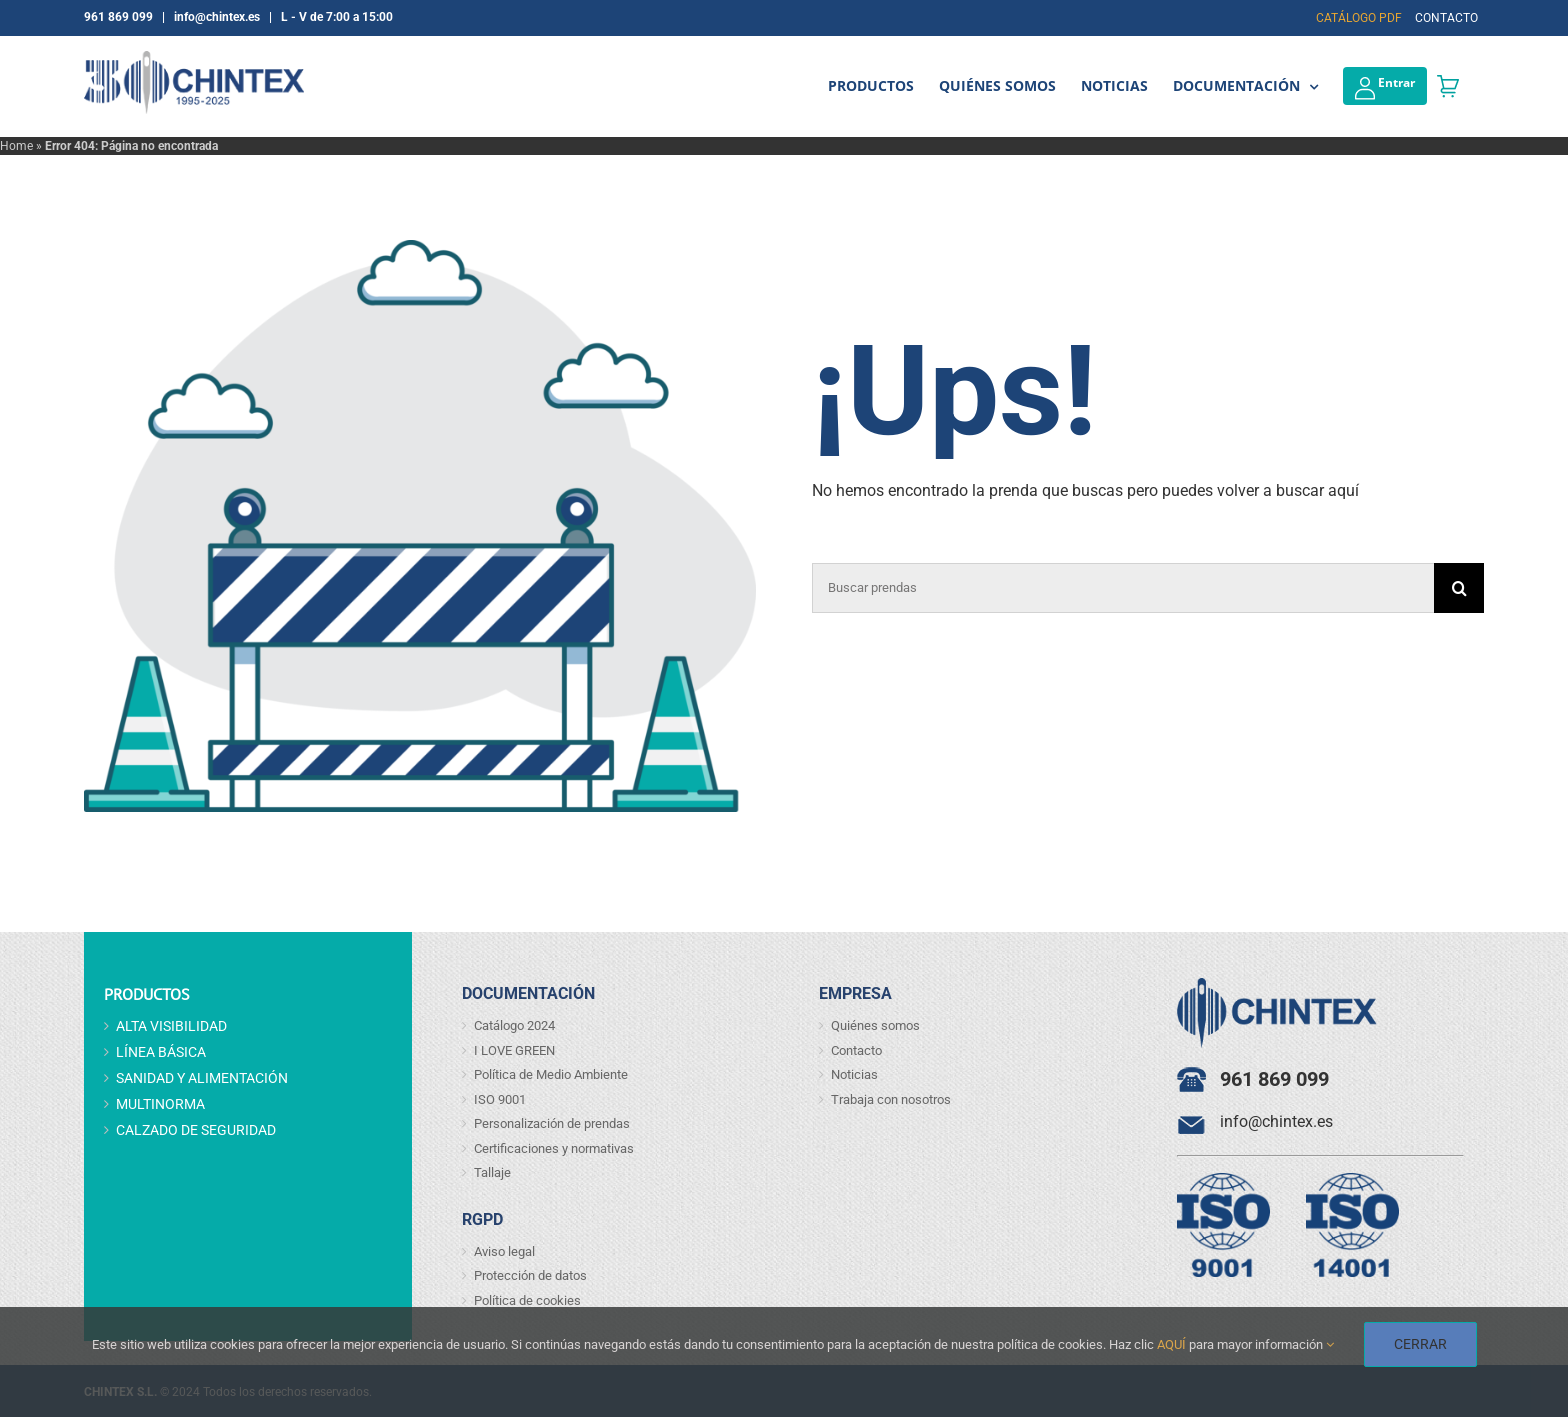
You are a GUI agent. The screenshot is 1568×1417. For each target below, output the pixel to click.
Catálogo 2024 (514, 1025)
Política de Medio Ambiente (551, 1074)
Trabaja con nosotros (891, 1099)
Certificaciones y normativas (554, 1148)
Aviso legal (504, 1251)
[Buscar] (1459, 588)
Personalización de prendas (552, 1123)
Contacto (856, 1050)
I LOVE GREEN (514, 1050)
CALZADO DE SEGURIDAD (196, 1130)
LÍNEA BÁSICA (161, 1052)
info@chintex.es (1276, 1121)
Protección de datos (530, 1275)
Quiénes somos (875, 1025)
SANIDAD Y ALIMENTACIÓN (202, 1078)
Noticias (854, 1074)
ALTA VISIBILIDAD (171, 1026)
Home (16, 146)
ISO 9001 (500, 1099)
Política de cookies (527, 1300)
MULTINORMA (160, 1104)
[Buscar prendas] (1123, 588)
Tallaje (492, 1172)
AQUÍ (1171, 1344)
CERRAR (1420, 1344)
